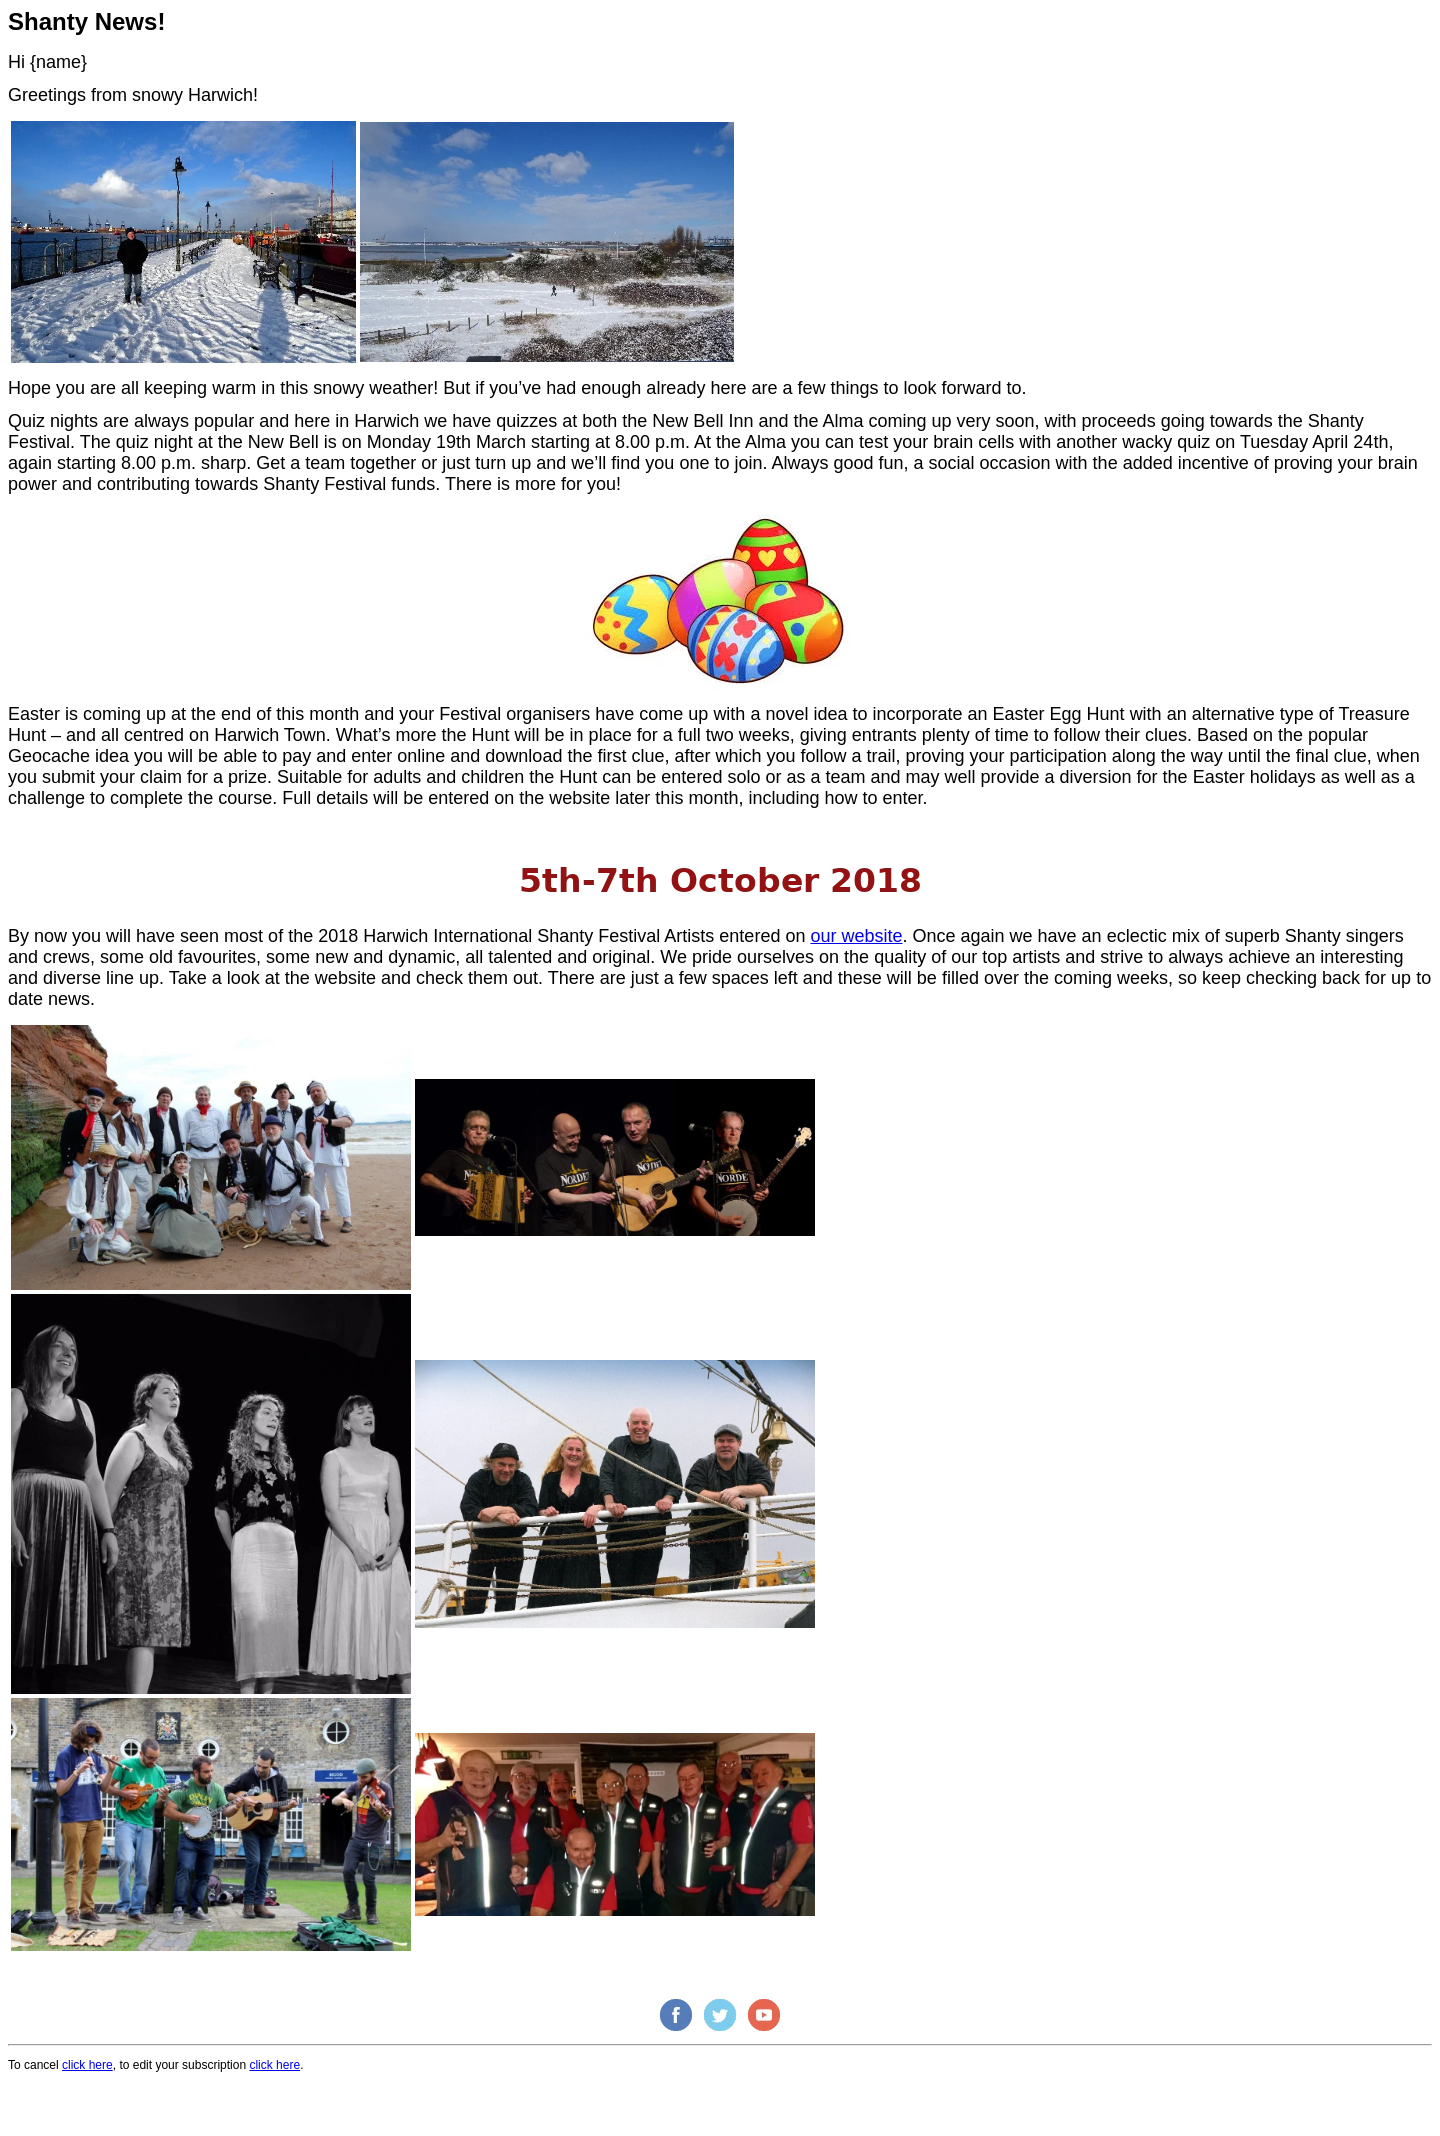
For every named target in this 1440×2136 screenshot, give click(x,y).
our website (856, 936)
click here (87, 2065)
